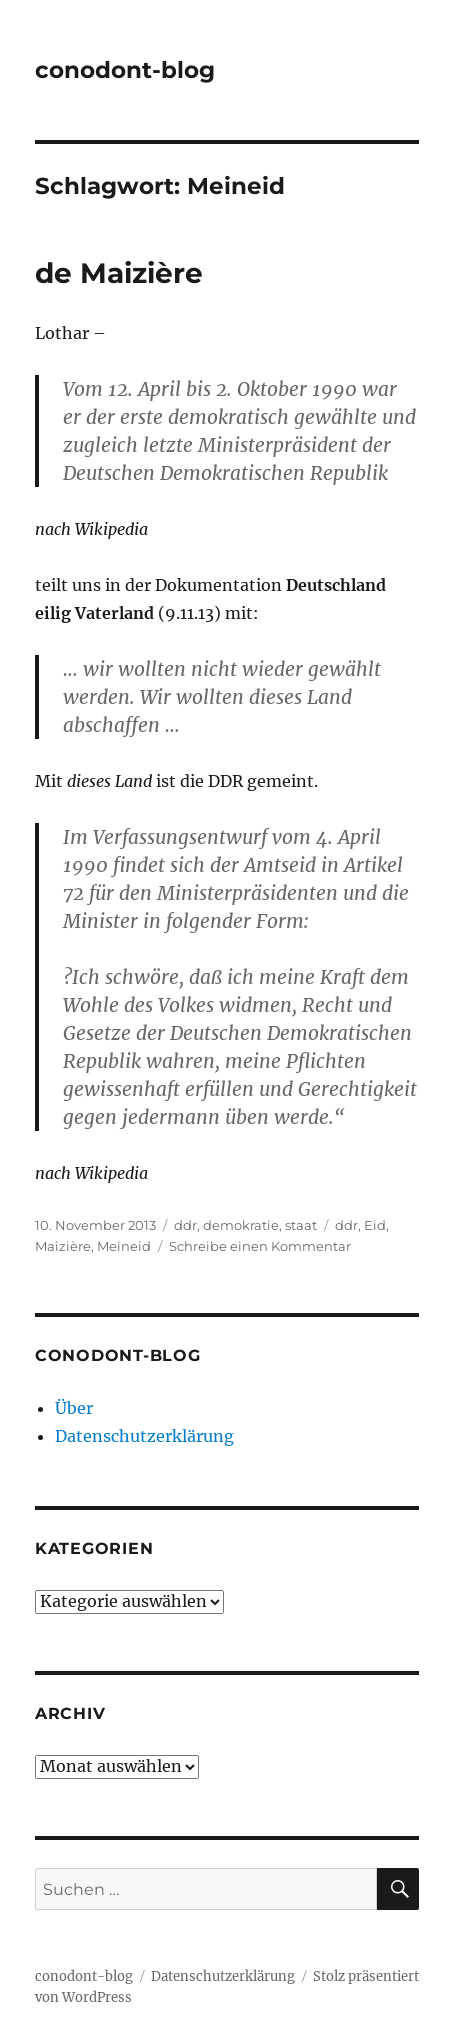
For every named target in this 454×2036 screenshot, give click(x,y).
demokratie (241, 1225)
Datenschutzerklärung (144, 1436)
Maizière (63, 1246)
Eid (375, 1225)
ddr (185, 1225)
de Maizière (119, 273)
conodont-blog (125, 70)
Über (74, 1408)
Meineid (124, 1246)
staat (301, 1225)
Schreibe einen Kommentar (260, 1246)
